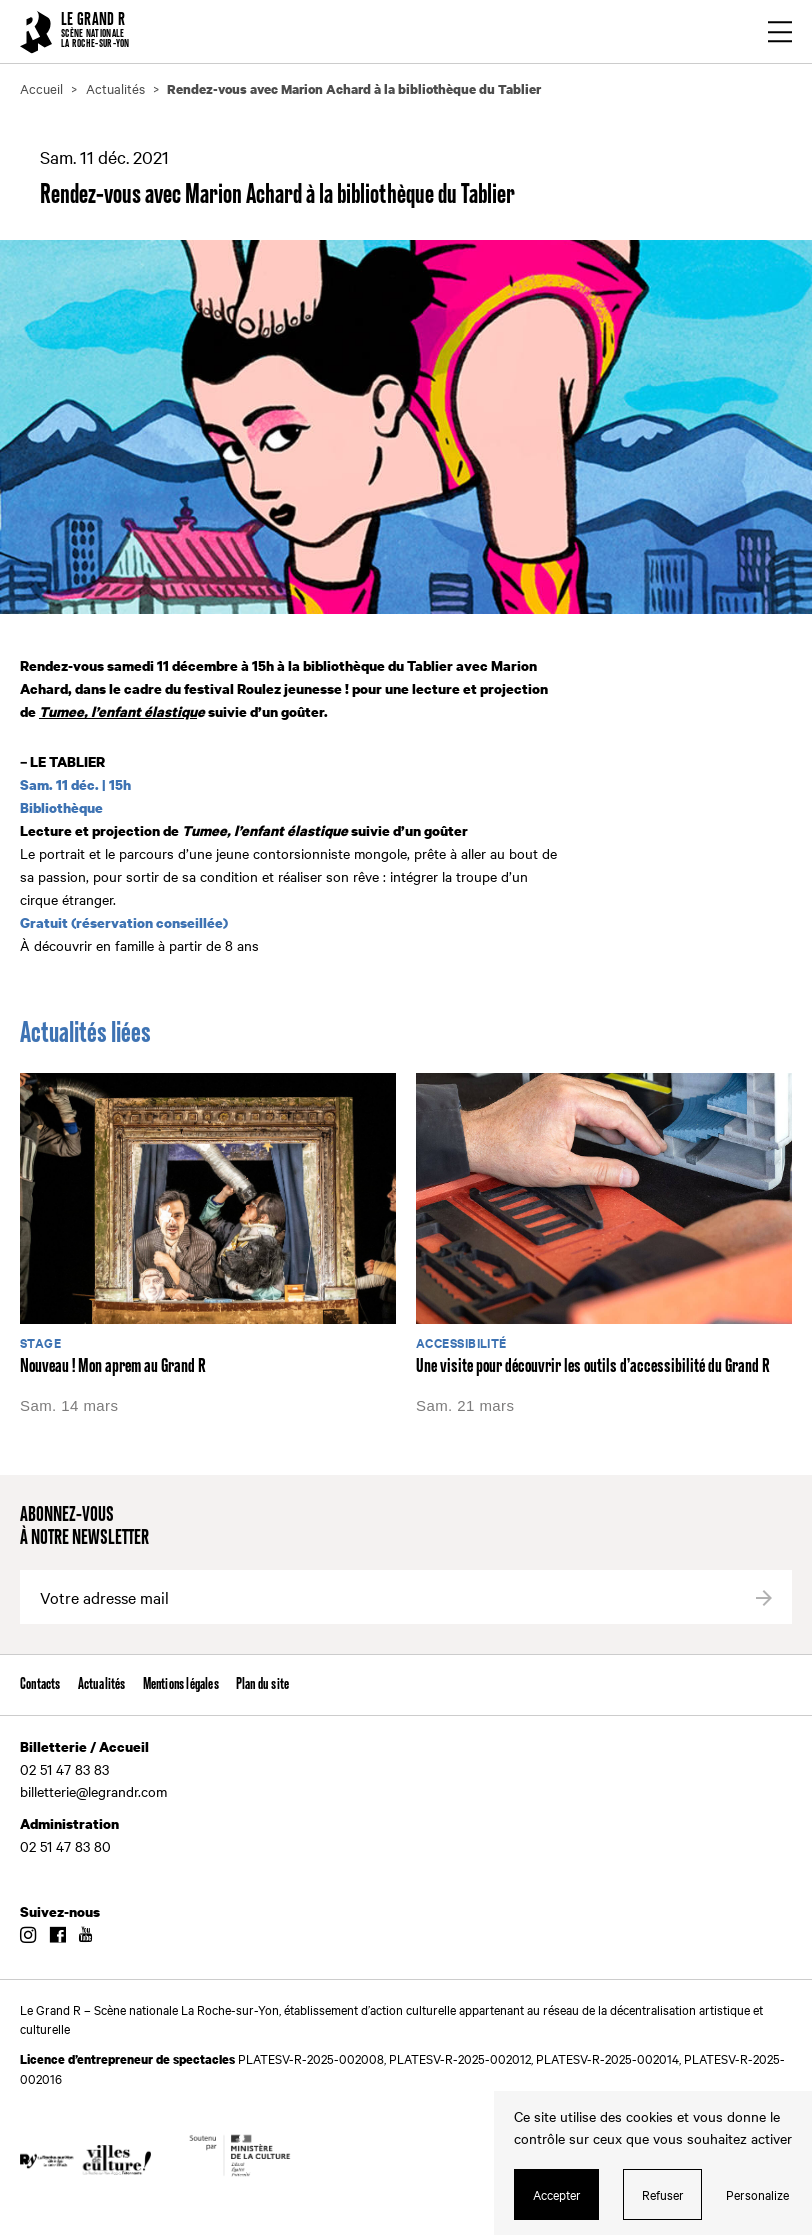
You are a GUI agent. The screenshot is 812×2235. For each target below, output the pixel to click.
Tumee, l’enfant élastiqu (118, 711)
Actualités (102, 1684)
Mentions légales (181, 1684)
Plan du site (262, 1684)
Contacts (40, 1684)
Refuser (663, 2194)
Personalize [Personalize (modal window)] (757, 2194)
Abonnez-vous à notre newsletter (84, 1527)
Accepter (557, 2194)
